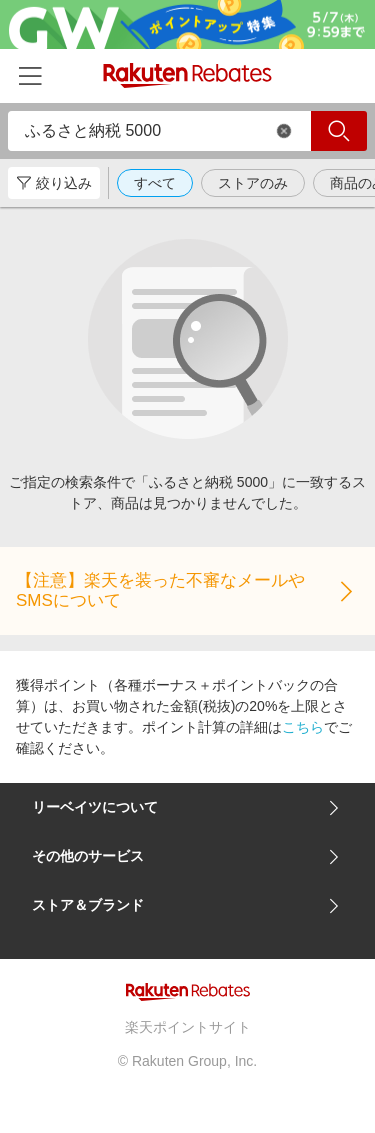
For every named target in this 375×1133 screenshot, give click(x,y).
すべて (155, 183)
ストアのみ (253, 183)
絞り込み (54, 183)
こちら (303, 727)
